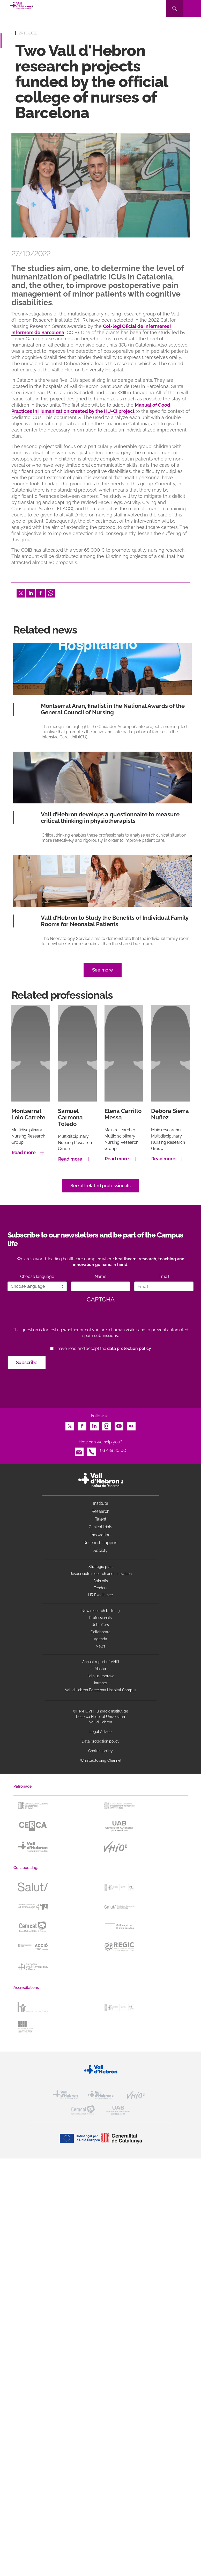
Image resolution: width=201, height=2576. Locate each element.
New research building (100, 1611)
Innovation (100, 1534)
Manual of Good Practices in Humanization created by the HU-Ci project (90, 408)
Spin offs (100, 1581)
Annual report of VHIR (100, 1662)
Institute (100, 1503)
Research (100, 1511)
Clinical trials (100, 1526)
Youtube (119, 1424)
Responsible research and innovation (101, 1574)
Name (100, 1276)
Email (164, 1276)
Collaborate (100, 1632)
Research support (101, 1542)
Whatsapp (50, 591)
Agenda (100, 1639)
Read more (24, 1152)
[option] (100, 185)
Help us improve (100, 1676)
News (100, 1646)
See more (102, 970)
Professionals (100, 1618)
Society (100, 1550)
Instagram (106, 1424)
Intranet (100, 1683)
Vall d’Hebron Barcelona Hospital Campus (100, 1690)
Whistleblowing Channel (100, 1760)
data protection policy (129, 1348)
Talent (100, 1519)
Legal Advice (100, 1732)
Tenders (100, 1588)
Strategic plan (100, 1567)
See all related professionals (100, 1185)
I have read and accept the (103, 1348)
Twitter (21, 591)
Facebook (40, 591)
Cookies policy (100, 1751)
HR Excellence (100, 1595)
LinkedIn (30, 591)
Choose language (37, 1276)
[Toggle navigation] (192, 8)
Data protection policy (101, 1741)
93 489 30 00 (113, 1450)
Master (100, 1669)
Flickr (131, 1424)
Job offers (100, 1625)
